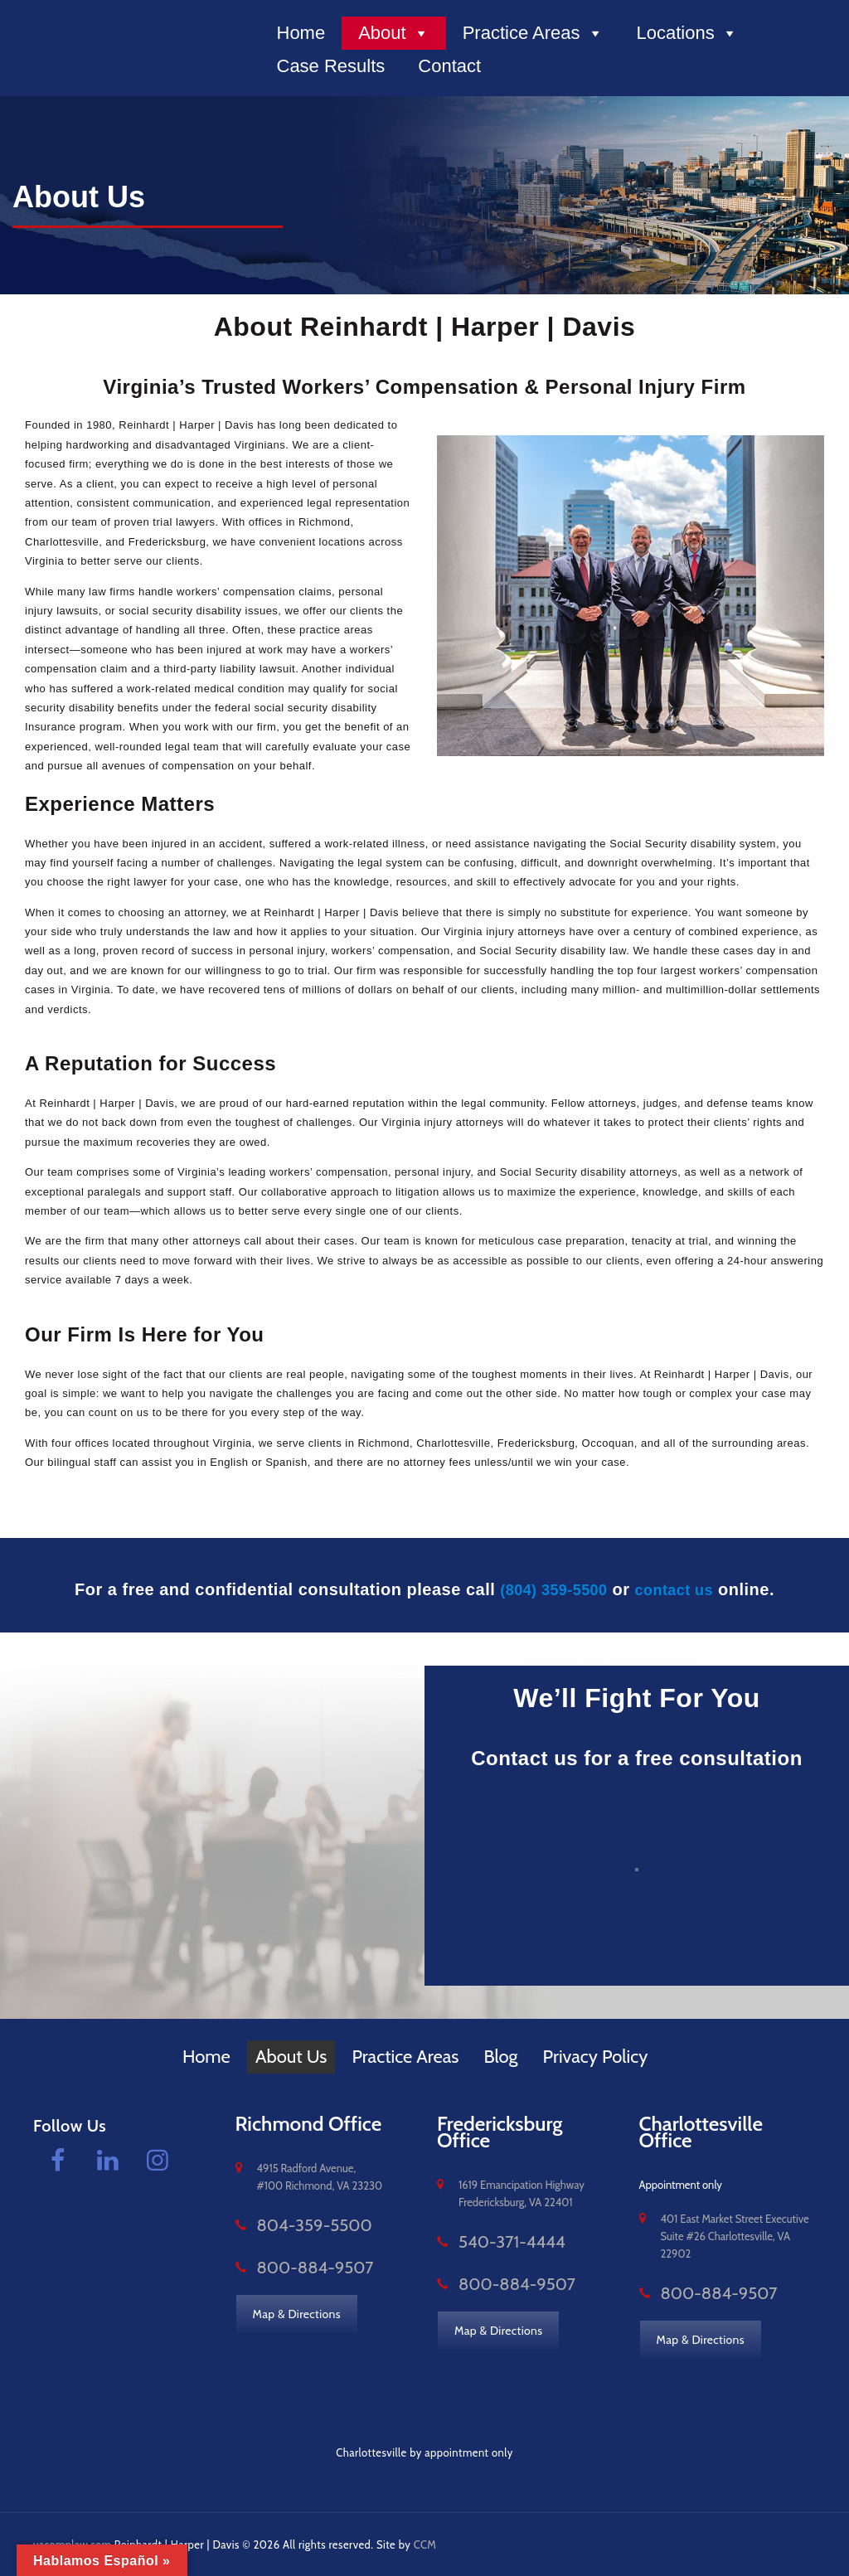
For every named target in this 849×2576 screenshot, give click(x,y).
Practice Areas (533, 33)
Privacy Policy (595, 2056)
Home (301, 32)
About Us (291, 2056)
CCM (426, 2542)
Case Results (331, 66)
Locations (687, 33)
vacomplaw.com (73, 2542)
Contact (449, 66)
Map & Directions (297, 2310)
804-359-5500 (294, 2225)
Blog (500, 2056)
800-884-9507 (294, 2266)
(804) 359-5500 (549, 1589)
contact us (680, 1589)
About (393, 33)
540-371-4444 (492, 2242)
